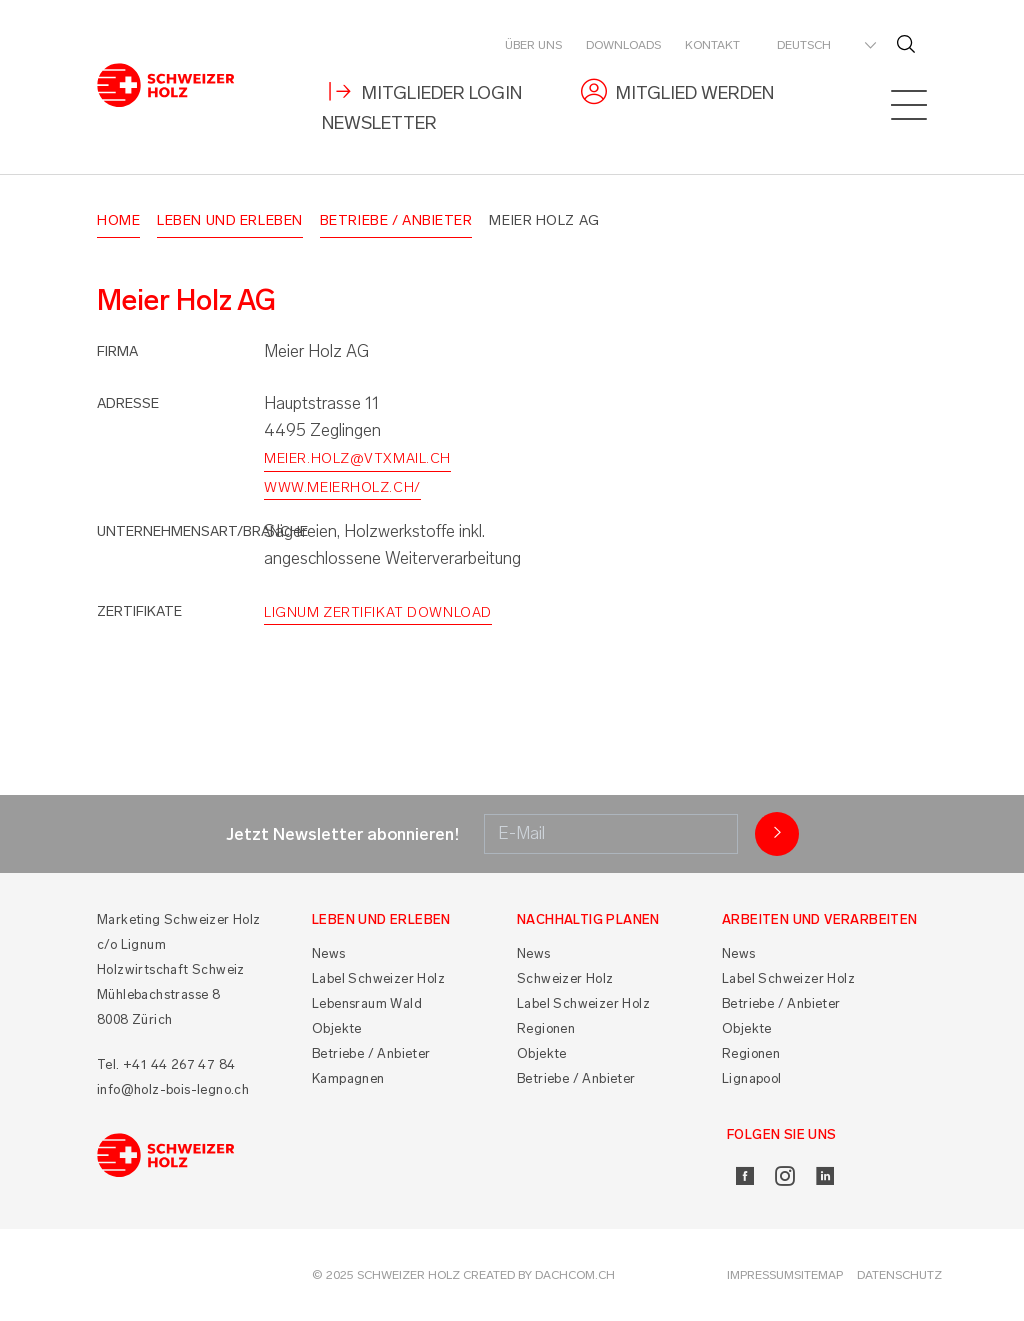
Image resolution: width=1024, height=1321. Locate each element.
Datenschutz (899, 1275)
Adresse (128, 403)
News (329, 953)
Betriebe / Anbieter (396, 220)
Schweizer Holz (565, 978)
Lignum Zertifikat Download (378, 612)
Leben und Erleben (230, 220)
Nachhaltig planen (588, 919)
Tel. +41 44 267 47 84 (166, 1064)
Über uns (533, 45)
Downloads (623, 45)
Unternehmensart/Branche (202, 531)
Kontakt (712, 45)
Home (118, 220)
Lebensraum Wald (367, 1003)
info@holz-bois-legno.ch (173, 1089)
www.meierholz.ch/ (342, 487)
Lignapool (752, 1078)
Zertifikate (139, 611)
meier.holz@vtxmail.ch (357, 458)
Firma (117, 351)
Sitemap (818, 1275)
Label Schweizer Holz (378, 978)
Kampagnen (348, 1078)
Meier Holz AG (544, 220)
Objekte (337, 1028)
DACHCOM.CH (575, 1275)
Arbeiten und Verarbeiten (820, 919)
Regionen (546, 1028)
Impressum (760, 1275)
